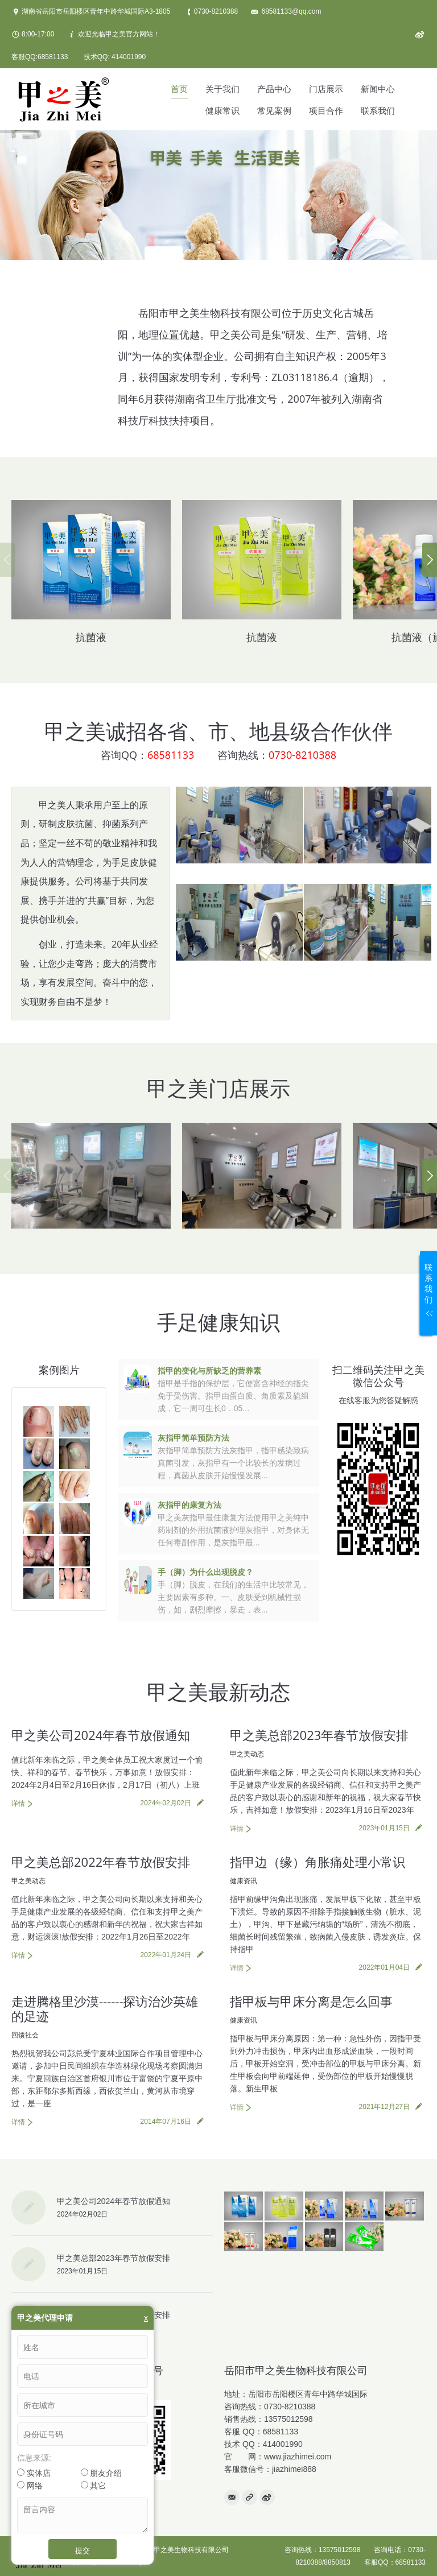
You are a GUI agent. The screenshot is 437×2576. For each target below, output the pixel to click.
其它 (93, 2485)
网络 (30, 2485)
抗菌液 (91, 637)
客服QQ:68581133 (39, 57)
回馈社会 (25, 2035)
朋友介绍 (101, 2473)
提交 (82, 2550)
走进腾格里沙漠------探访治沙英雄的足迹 (104, 2008)
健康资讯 (243, 1881)
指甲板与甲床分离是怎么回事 (311, 2000)
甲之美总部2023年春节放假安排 (319, 1734)
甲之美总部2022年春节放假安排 (100, 1861)
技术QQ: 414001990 (115, 57)
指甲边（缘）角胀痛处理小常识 (317, 1861)
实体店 (34, 2473)
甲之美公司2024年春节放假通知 (100, 1734)
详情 (18, 1804)
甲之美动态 (247, 1754)
